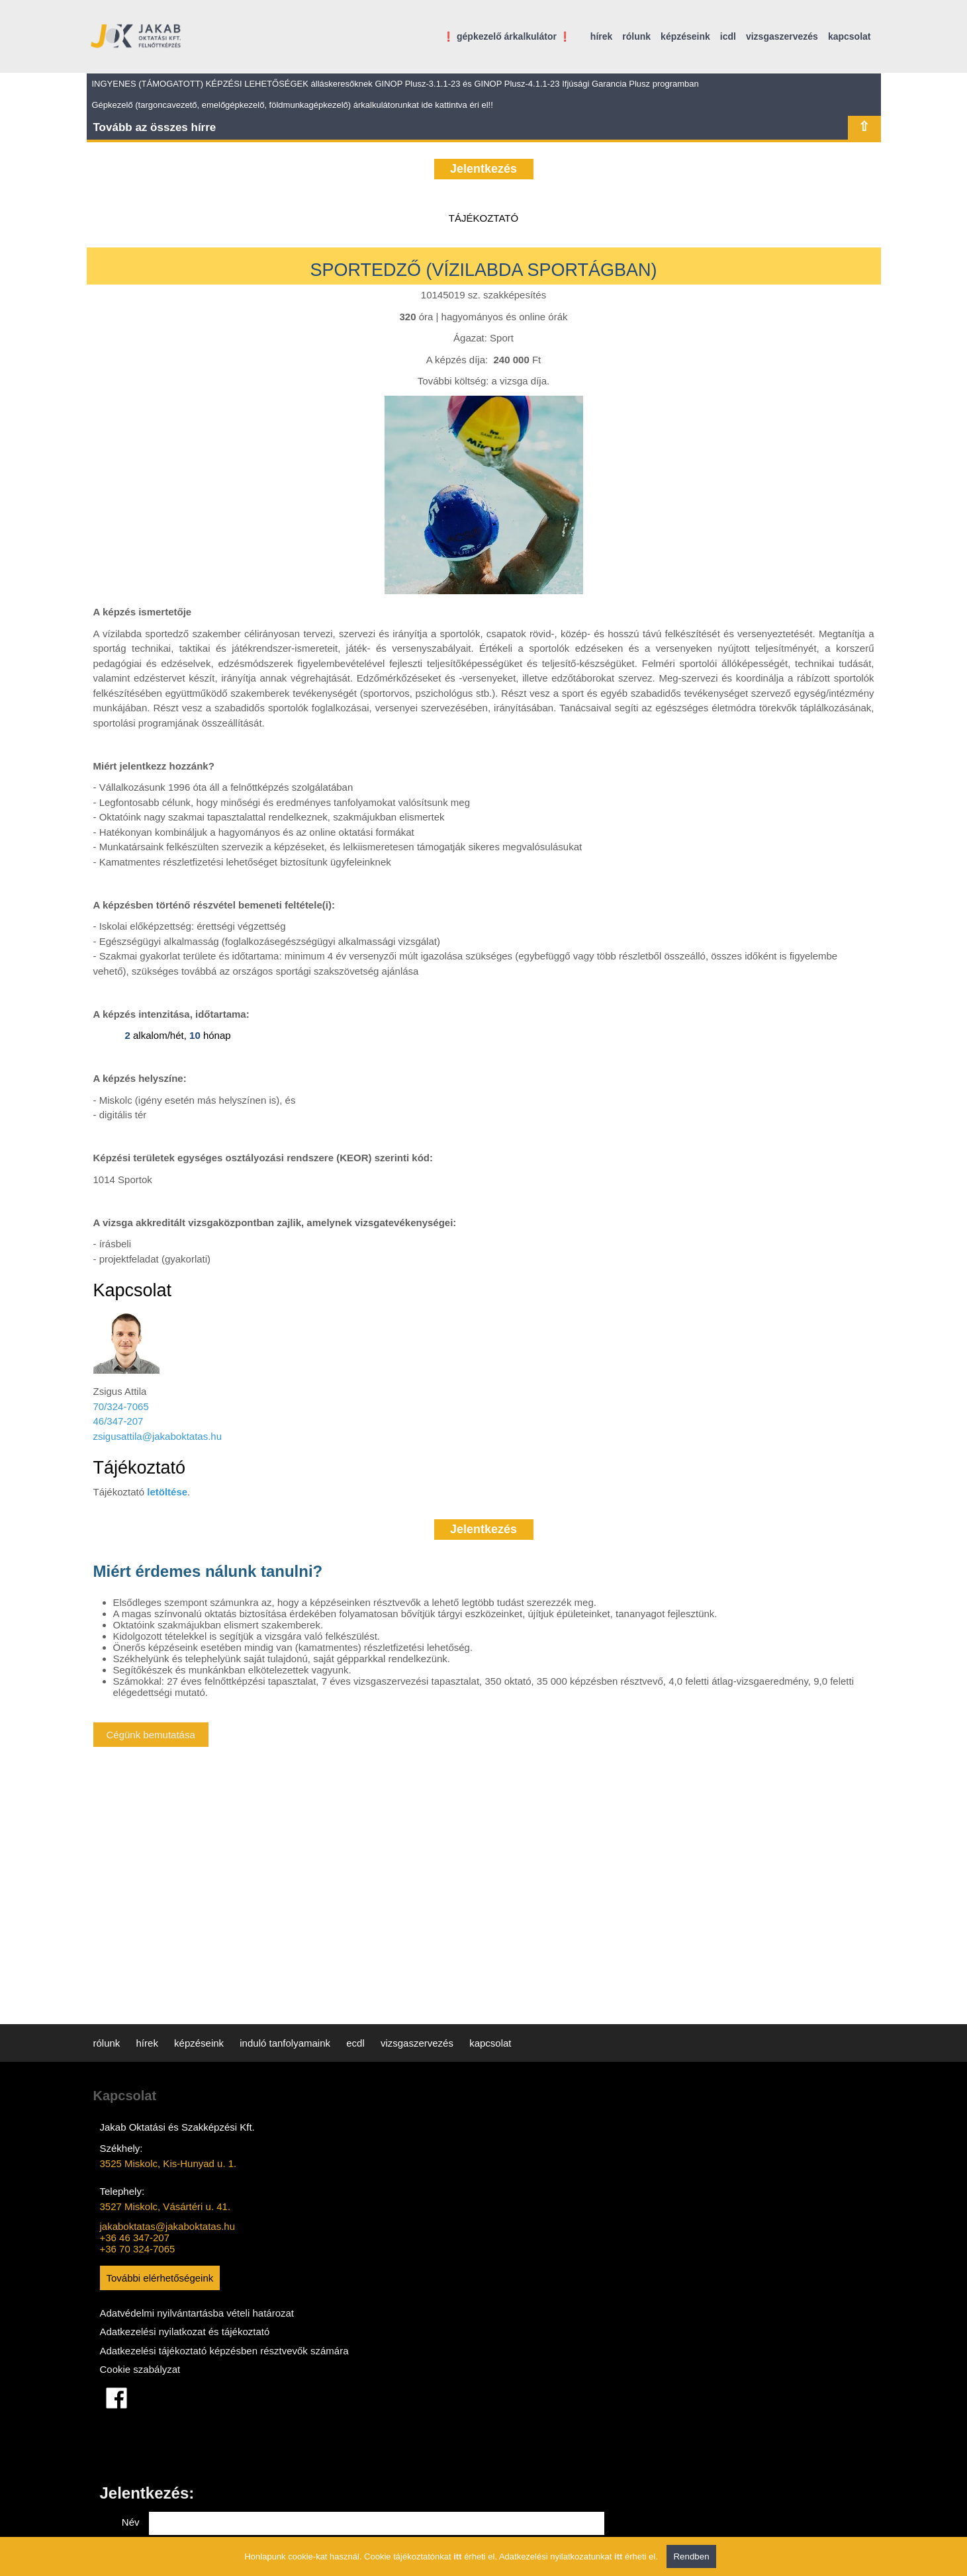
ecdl (355, 2043)
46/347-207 (118, 1421)
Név (528, 2141)
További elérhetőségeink (160, 2278)
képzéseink (685, 36)
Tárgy (523, 2229)
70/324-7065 (121, 1406)
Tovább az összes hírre (154, 127)
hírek (601, 36)
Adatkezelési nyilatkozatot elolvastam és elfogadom (571, 2343)
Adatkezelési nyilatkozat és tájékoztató (185, 2346)
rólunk (636, 36)
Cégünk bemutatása (151, 1734)
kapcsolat (849, 36)
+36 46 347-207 (135, 2237)
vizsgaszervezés (782, 36)
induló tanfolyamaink (285, 2043)
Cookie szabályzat (140, 2399)
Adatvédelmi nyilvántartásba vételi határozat (175, 2320)
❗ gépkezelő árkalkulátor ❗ (507, 36)
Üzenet (521, 2276)
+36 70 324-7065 (137, 2248)
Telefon (520, 2201)
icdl (728, 36)
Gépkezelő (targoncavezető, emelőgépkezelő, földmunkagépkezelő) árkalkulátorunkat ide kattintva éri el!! (292, 105)
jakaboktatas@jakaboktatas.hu (168, 2226)
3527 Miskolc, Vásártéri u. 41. (165, 2206)
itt (457, 2556)
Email (524, 2171)
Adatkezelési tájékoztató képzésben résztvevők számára (178, 2373)
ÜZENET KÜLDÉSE (797, 2378)
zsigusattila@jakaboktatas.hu (157, 1436)
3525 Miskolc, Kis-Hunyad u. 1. (168, 2163)
